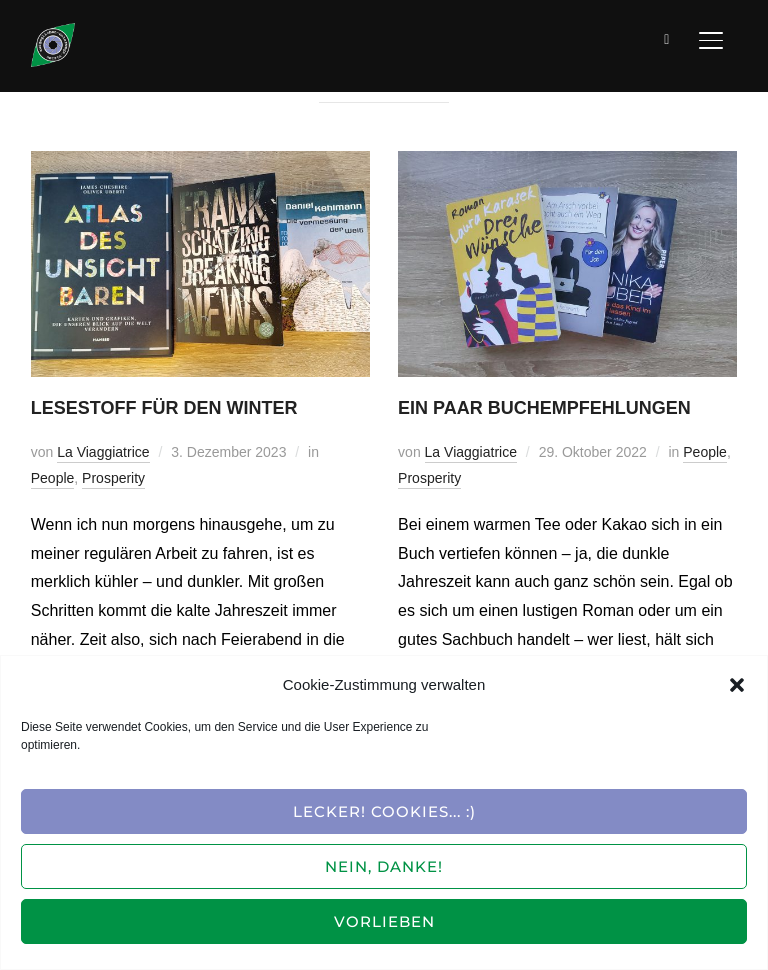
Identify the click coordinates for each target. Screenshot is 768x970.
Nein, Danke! (384, 866)
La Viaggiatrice (103, 452)
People (53, 478)
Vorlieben (384, 921)
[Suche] (667, 38)
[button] (737, 685)
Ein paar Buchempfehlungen (544, 408)
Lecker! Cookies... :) (384, 811)
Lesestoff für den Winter (164, 408)
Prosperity (113, 478)
